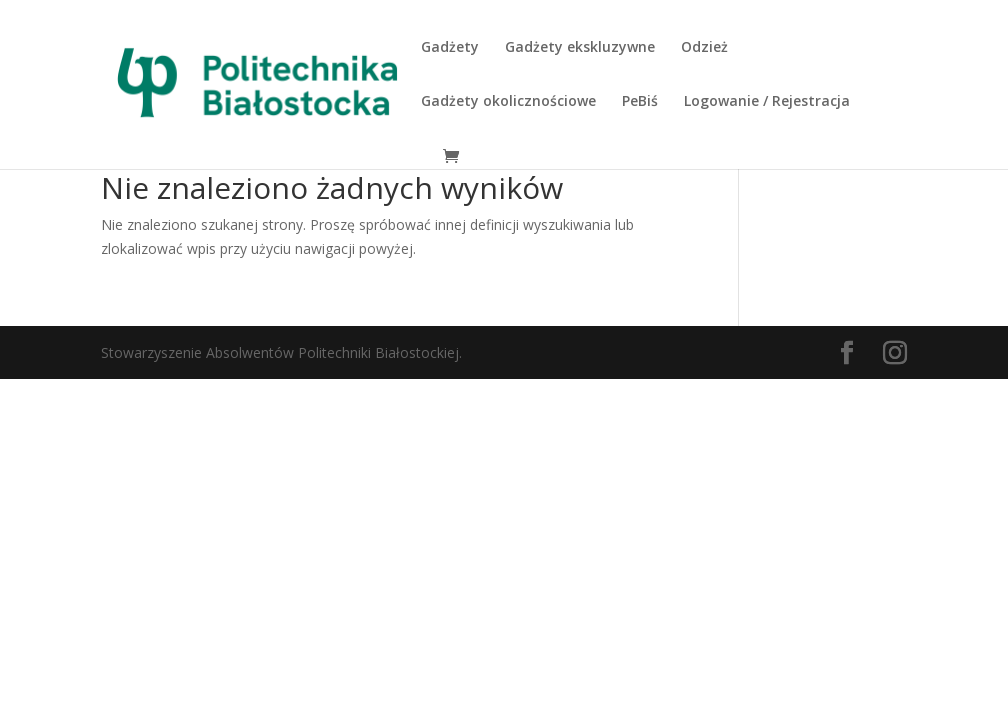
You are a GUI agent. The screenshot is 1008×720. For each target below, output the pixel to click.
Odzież (704, 48)
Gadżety (450, 48)
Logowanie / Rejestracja (767, 102)
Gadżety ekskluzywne (580, 48)
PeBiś (640, 102)
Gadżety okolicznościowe (508, 102)
